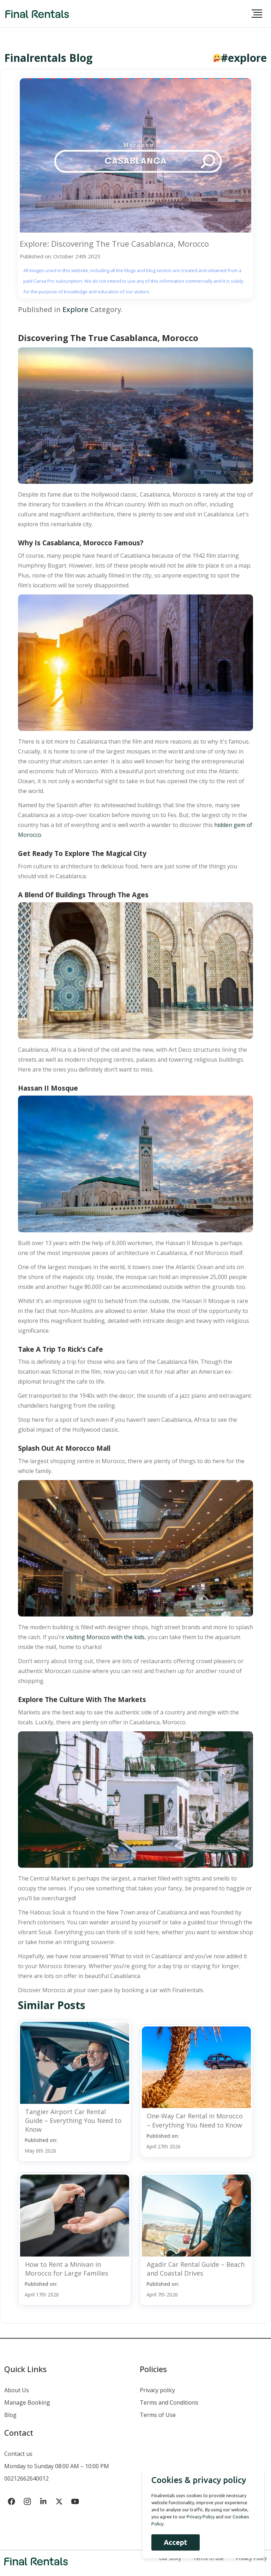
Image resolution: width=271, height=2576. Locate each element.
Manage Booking (27, 2402)
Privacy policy (157, 2390)
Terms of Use (158, 2415)
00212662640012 (26, 2478)
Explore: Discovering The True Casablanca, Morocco (114, 243)
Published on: (41, 2145)
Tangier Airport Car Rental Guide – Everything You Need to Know (73, 2120)
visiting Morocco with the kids (105, 1637)
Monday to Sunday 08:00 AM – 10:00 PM (56, 2466)
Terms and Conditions (169, 2402)
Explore (75, 309)
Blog (10, 2415)
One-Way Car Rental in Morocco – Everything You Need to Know (195, 2120)
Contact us (18, 2454)
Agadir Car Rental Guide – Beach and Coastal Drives (196, 2268)
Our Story (170, 2558)
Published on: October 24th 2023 (60, 256)
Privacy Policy (251, 2558)
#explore (244, 58)
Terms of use (208, 2558)
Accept (175, 2542)
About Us (16, 2390)
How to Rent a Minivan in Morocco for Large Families (66, 2268)
